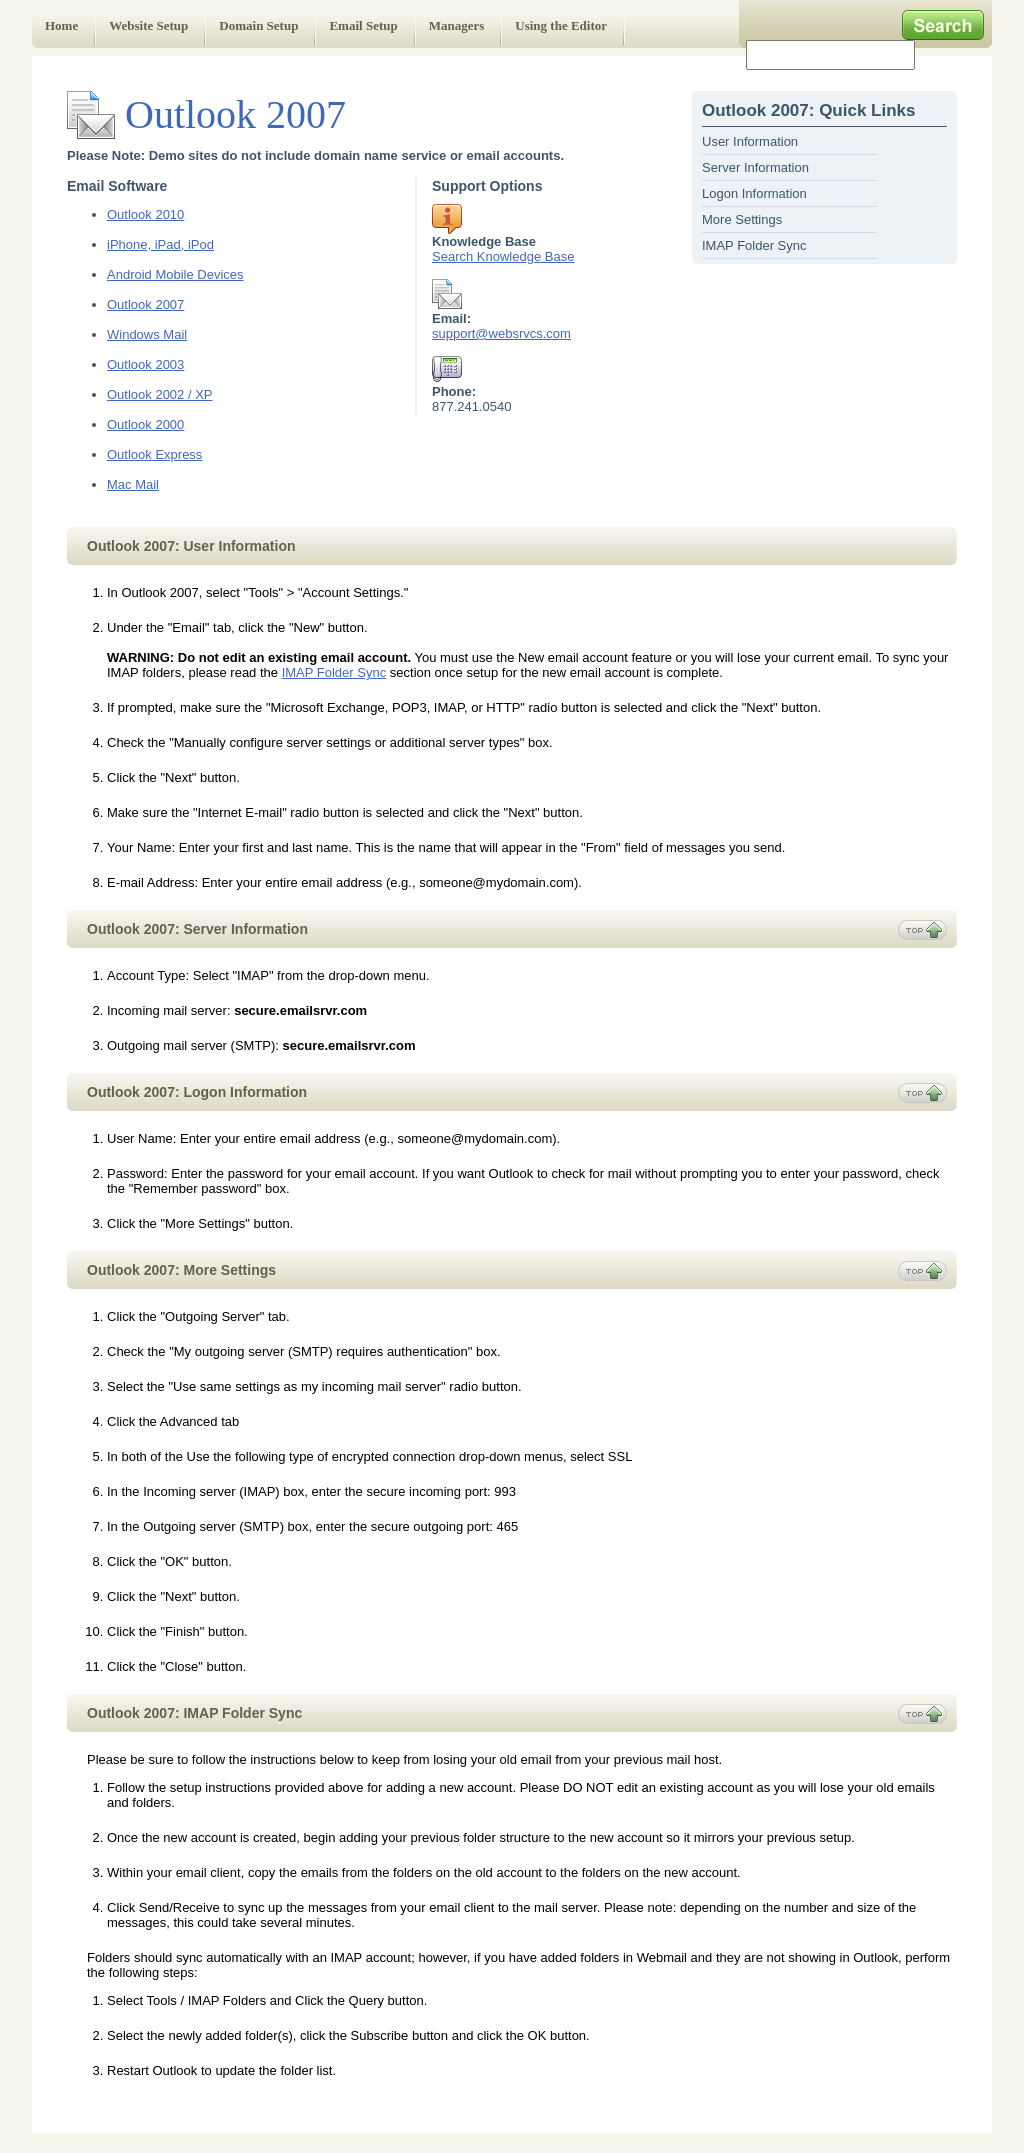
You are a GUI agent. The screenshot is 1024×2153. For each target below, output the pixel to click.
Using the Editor (561, 25)
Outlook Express (154, 454)
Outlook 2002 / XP (160, 394)
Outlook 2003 (145, 364)
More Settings (742, 219)
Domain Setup (258, 25)
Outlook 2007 (145, 304)
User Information (750, 141)
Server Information (755, 167)
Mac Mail (133, 484)
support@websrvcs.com (501, 333)
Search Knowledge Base (503, 256)
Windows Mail (147, 334)
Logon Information (754, 193)
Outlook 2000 (145, 424)
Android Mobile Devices (175, 274)
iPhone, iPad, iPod (160, 244)
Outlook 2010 (145, 214)
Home (61, 25)
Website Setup (148, 25)
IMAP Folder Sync (754, 245)
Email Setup (363, 25)
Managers (457, 25)
